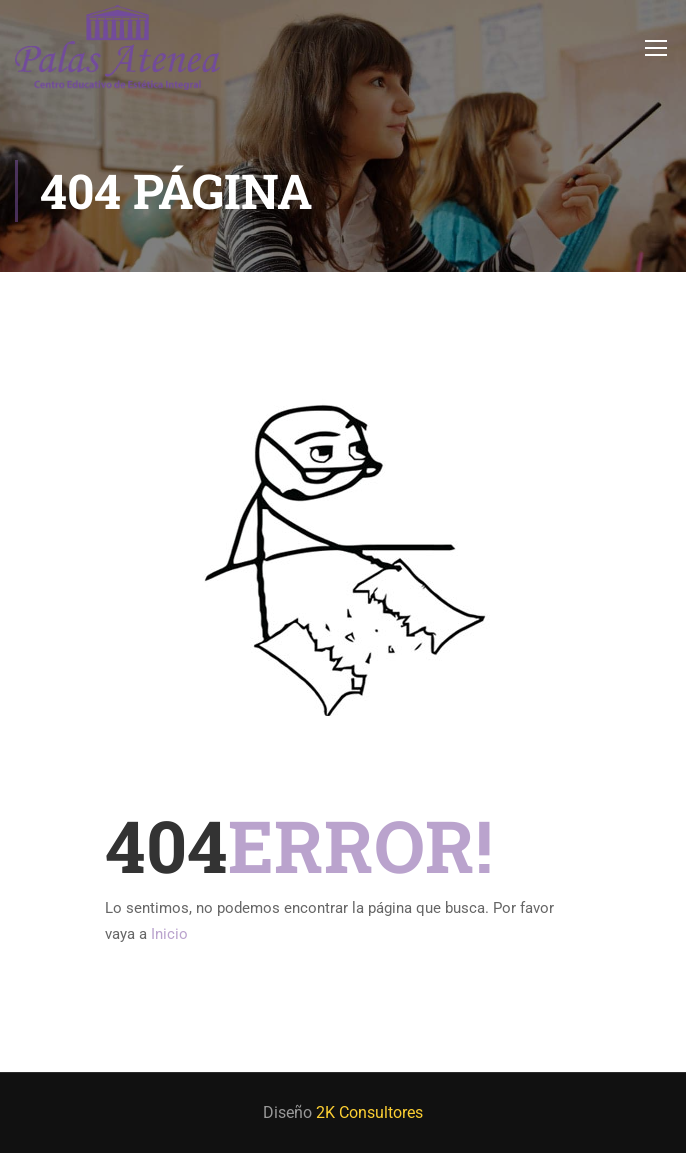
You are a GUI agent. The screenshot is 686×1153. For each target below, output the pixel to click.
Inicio (169, 934)
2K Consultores (369, 1112)
